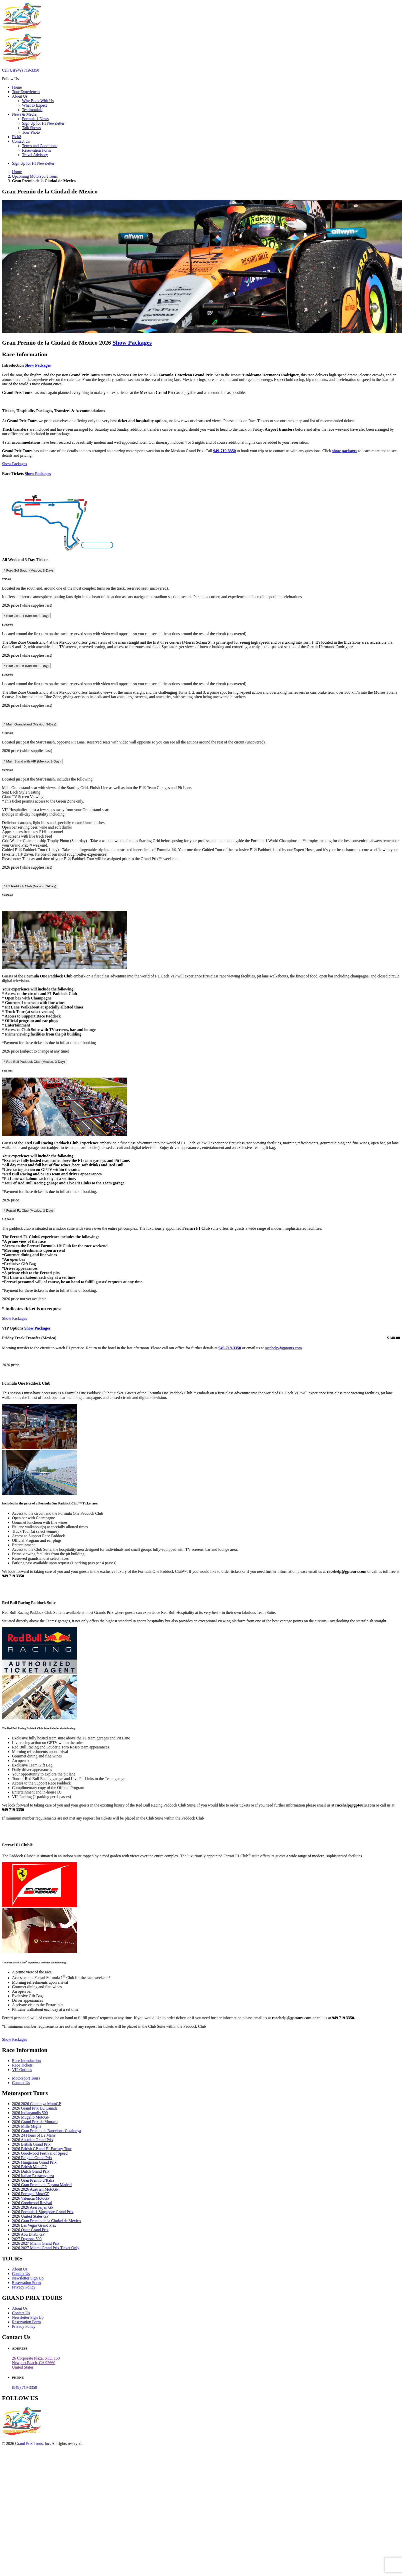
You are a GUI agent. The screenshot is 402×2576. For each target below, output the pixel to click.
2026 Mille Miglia (26, 2126)
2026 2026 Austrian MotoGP (35, 2189)
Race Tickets (22, 2065)
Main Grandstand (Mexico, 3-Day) (30, 724)
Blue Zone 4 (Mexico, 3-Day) (26, 616)
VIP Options (22, 2070)
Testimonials (32, 110)
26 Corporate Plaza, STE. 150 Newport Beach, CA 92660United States (36, 2362)
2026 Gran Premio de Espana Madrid (42, 2185)
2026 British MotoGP (29, 2167)
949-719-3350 (224, 451)
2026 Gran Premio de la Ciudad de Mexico (46, 2221)
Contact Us (21, 141)
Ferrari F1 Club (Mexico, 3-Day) (28, 1210)
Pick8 (16, 137)
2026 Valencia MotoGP (31, 2198)
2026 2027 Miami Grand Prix (35, 2243)
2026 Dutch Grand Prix (31, 2171)
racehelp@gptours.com (283, 1348)
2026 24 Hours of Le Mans (33, 2135)
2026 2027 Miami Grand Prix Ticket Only (45, 2248)
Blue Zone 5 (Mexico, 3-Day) (26, 666)
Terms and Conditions (39, 146)
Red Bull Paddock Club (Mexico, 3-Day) (34, 1062)
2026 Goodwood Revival (32, 2203)
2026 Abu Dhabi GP (28, 2234)
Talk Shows (31, 128)
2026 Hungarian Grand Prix (34, 2162)
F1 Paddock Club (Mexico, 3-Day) (30, 886)
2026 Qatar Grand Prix (30, 2230)
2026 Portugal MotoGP (30, 2194)
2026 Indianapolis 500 (30, 2113)
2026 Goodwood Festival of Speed (40, 2153)
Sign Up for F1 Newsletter (43, 123)
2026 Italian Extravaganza (33, 2176)
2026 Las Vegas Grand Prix (34, 2225)
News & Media (24, 114)
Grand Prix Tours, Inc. (33, 2443)
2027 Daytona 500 (27, 2239)
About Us (20, 96)
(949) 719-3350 (24, 2387)
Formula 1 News (35, 119)
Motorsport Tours (26, 2078)
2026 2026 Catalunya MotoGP (36, 2104)
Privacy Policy (24, 2287)
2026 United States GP (30, 2216)
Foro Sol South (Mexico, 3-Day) (28, 570)
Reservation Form (36, 150)
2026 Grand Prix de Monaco (35, 2122)
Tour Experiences (26, 92)
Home (17, 87)
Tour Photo (31, 132)
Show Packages (132, 342)
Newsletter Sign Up (28, 2278)
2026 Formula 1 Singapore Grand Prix (43, 2212)
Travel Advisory (35, 155)
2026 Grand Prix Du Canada (35, 2108)
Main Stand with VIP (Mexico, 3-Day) (32, 761)
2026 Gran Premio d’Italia (33, 2180)
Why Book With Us (38, 101)
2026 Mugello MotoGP (30, 2117)
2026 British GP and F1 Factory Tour (42, 2149)
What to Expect (34, 105)
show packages (344, 451)
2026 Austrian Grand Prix (32, 2140)
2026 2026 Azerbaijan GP (33, 2207)
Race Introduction (26, 2060)
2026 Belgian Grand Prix (32, 2158)
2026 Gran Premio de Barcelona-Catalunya (46, 2131)
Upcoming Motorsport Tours (35, 176)
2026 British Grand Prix (31, 2144)
